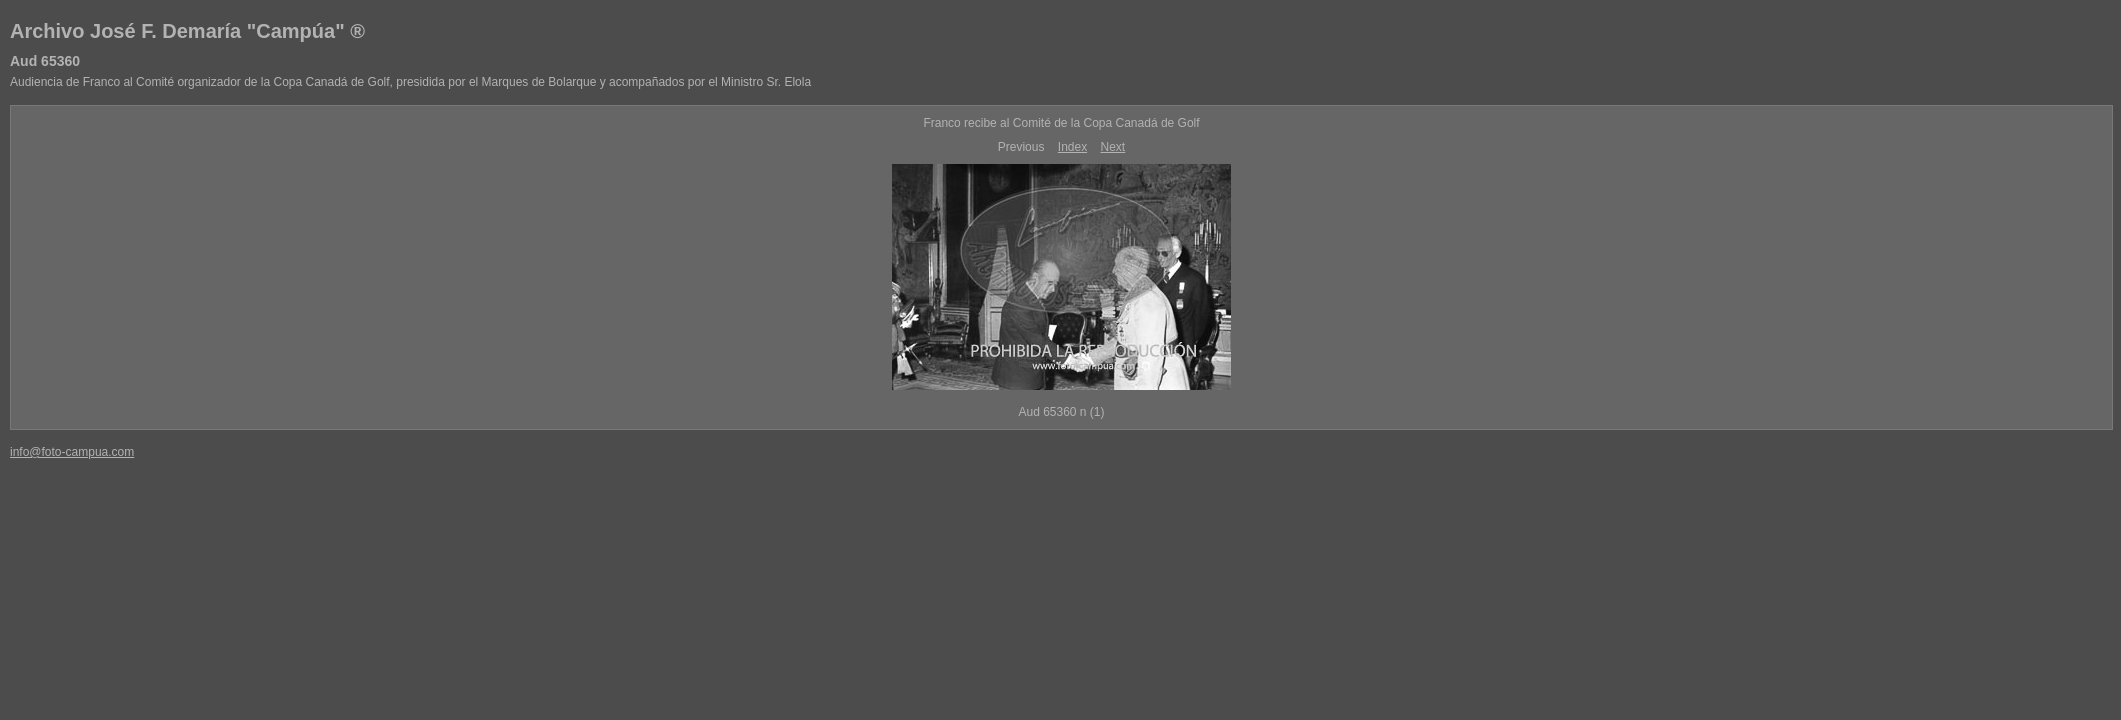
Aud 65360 (45, 61)
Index (1072, 147)
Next (1113, 147)
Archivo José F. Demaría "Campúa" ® (187, 31)
